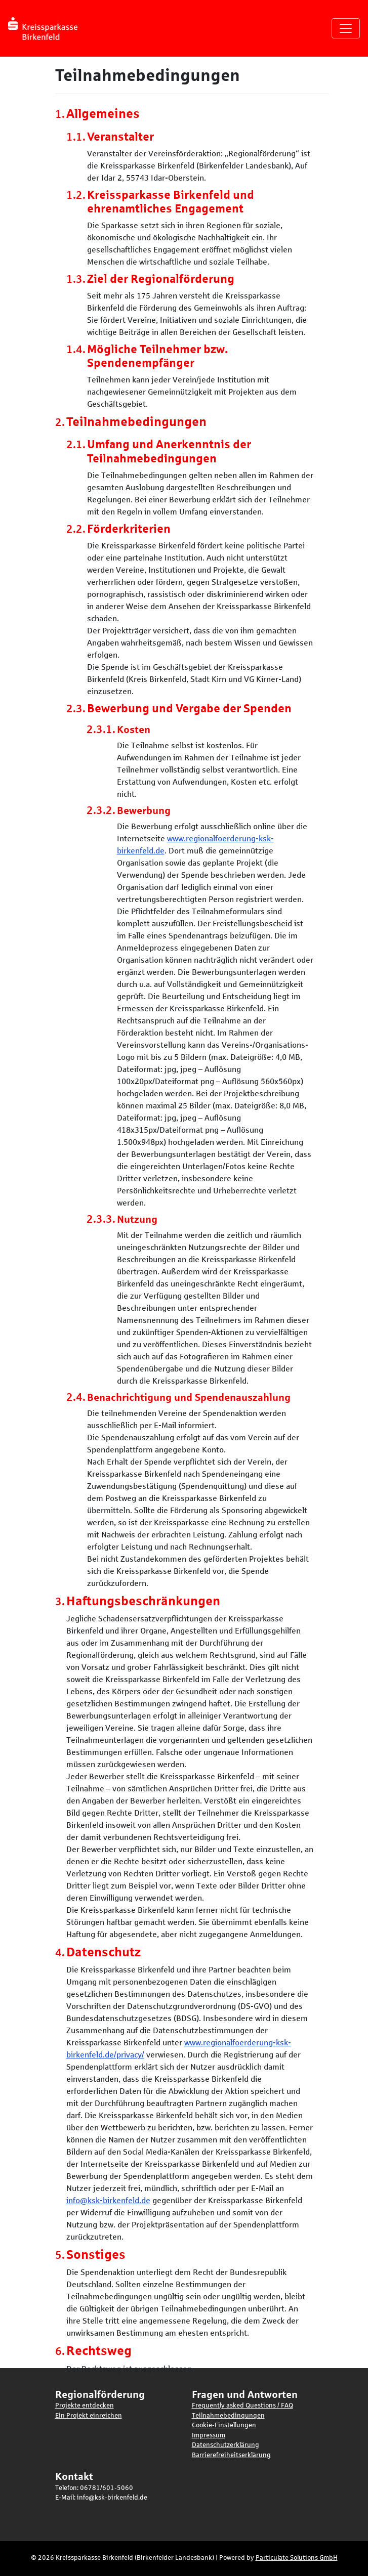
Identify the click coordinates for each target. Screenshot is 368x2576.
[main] (184, 1220)
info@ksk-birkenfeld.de (108, 2200)
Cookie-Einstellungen (224, 2425)
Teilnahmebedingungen (228, 2415)
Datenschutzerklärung (225, 2445)
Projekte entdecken (84, 2405)
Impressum (208, 2435)
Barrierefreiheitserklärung (231, 2455)
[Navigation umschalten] (346, 28)
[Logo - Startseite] (46, 28)
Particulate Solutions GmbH (297, 2557)
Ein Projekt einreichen (88, 2415)
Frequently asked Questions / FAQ (242, 2405)
